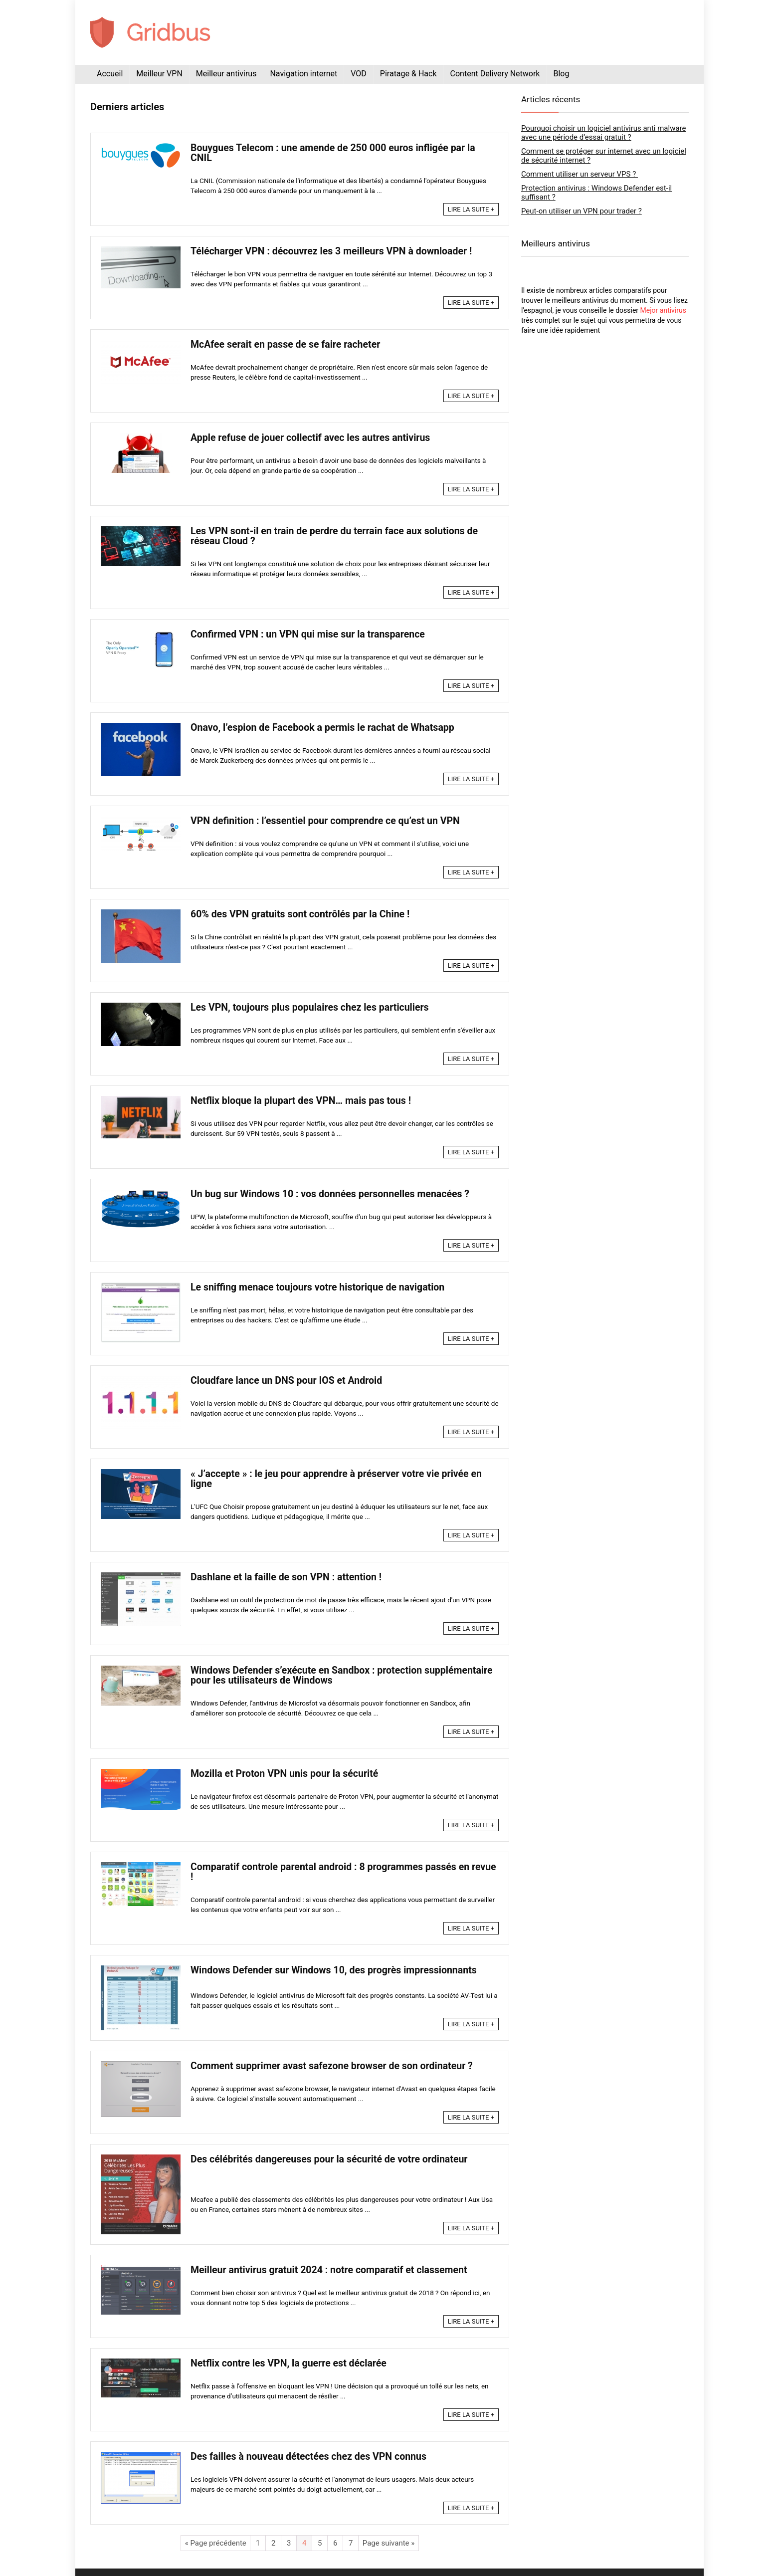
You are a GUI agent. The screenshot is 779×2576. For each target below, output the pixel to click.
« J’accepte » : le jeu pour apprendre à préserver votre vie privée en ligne (336, 1479)
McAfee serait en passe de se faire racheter (285, 344)
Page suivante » (389, 2523)
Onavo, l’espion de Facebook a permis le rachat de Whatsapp (322, 727)
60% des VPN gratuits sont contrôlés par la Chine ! (300, 914)
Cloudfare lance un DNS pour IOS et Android (286, 1380)
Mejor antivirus (663, 310)
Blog (561, 73)
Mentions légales (154, 2562)
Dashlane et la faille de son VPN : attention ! (286, 1577)
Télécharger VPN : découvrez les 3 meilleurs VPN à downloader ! (331, 251)
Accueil (110, 73)
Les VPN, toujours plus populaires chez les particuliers (310, 1007)
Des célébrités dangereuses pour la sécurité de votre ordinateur (329, 2156)
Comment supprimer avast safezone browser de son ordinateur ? (332, 2063)
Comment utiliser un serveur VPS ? (579, 174)
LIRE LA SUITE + (471, 209)
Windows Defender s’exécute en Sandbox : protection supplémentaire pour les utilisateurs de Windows (342, 1675)
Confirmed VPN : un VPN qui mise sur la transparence (308, 634)
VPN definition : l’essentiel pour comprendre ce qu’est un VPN (325, 821)
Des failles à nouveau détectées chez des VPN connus (308, 2436)
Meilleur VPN (159, 73)
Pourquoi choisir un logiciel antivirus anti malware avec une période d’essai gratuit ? (603, 133)
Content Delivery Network (495, 73)
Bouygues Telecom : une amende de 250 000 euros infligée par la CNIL (333, 153)
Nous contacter (205, 2562)
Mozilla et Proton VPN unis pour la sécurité (284, 1773)
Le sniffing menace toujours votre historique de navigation (317, 1287)
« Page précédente (215, 2523)
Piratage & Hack (408, 73)
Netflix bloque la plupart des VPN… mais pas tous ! (301, 1100)
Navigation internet (303, 73)
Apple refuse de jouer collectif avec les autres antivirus (310, 437)
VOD (359, 73)
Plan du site (107, 2562)
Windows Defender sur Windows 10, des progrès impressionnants (334, 1970)
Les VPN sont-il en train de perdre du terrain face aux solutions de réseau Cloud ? (334, 536)
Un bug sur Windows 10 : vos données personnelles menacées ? (330, 1194)
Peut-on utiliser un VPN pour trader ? (581, 211)
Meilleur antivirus (226, 73)
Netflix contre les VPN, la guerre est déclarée (289, 2343)
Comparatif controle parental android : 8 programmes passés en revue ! (343, 1872)
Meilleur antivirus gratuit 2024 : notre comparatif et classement (329, 2250)
